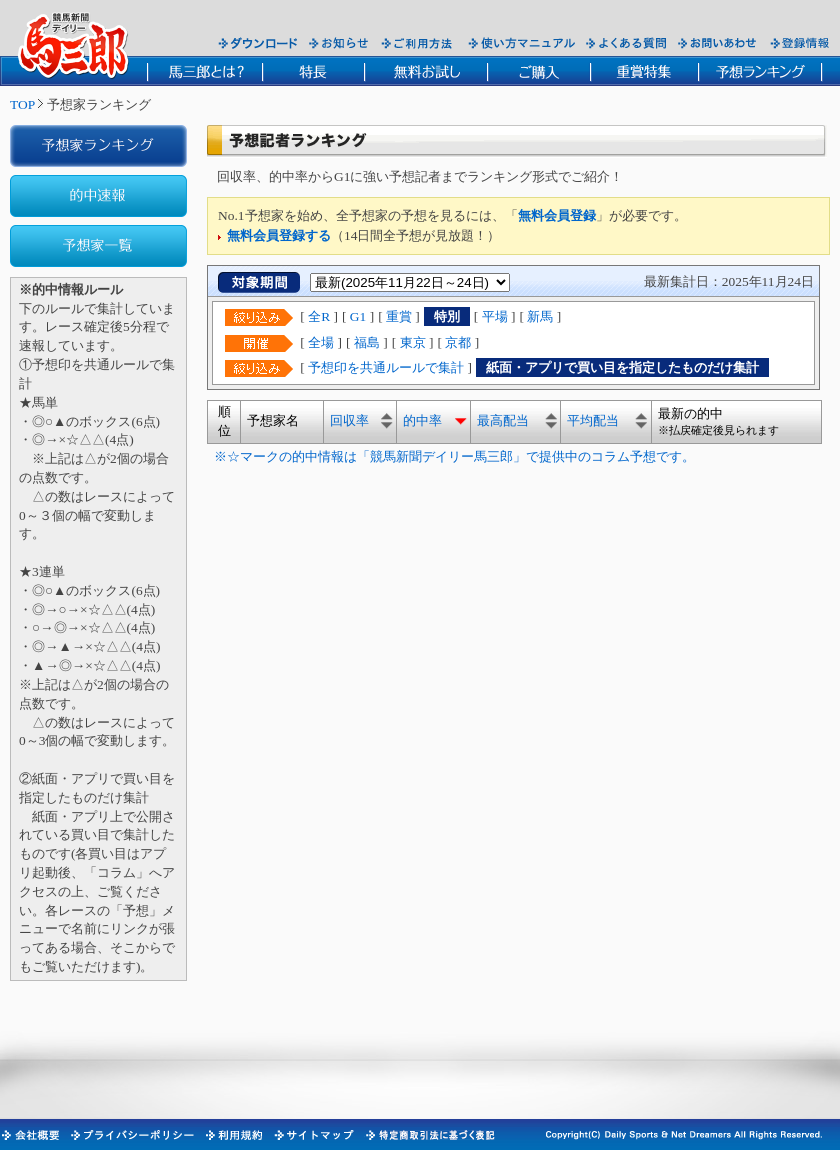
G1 (358, 316)
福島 (367, 342)
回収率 (349, 420)
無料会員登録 (557, 215)
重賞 (399, 316)
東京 (413, 342)
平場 (495, 316)
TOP (22, 104)
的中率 (422, 420)
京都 (458, 342)
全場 (321, 342)
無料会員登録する (279, 235)
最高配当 (503, 420)
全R (319, 316)
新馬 (540, 316)
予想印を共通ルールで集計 (386, 367)
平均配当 (593, 420)
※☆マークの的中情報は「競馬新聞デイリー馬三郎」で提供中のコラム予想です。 (451, 456)
